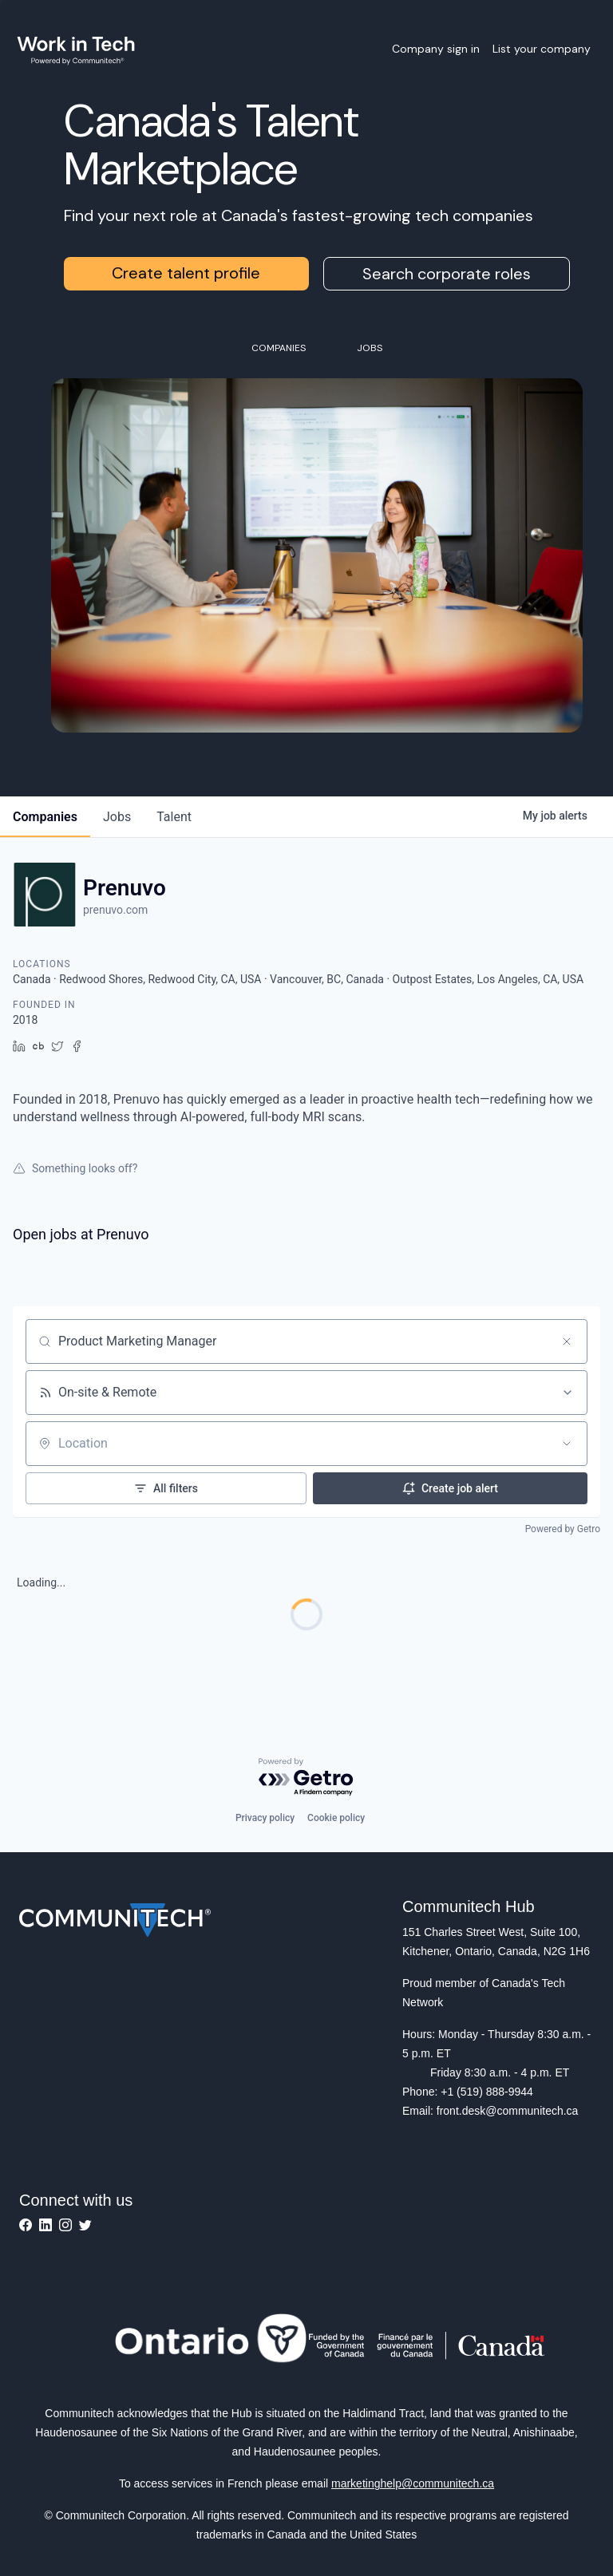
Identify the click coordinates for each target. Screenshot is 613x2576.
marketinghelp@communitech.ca (412, 2483)
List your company (541, 48)
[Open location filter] (566, 1443)
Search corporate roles (446, 273)
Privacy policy (265, 1817)
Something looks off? (75, 1168)
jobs (117, 816)
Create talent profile (186, 273)
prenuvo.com (115, 909)
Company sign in (436, 48)
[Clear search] (566, 1341)
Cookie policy (336, 1817)
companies (45, 816)
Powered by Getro (562, 1529)
